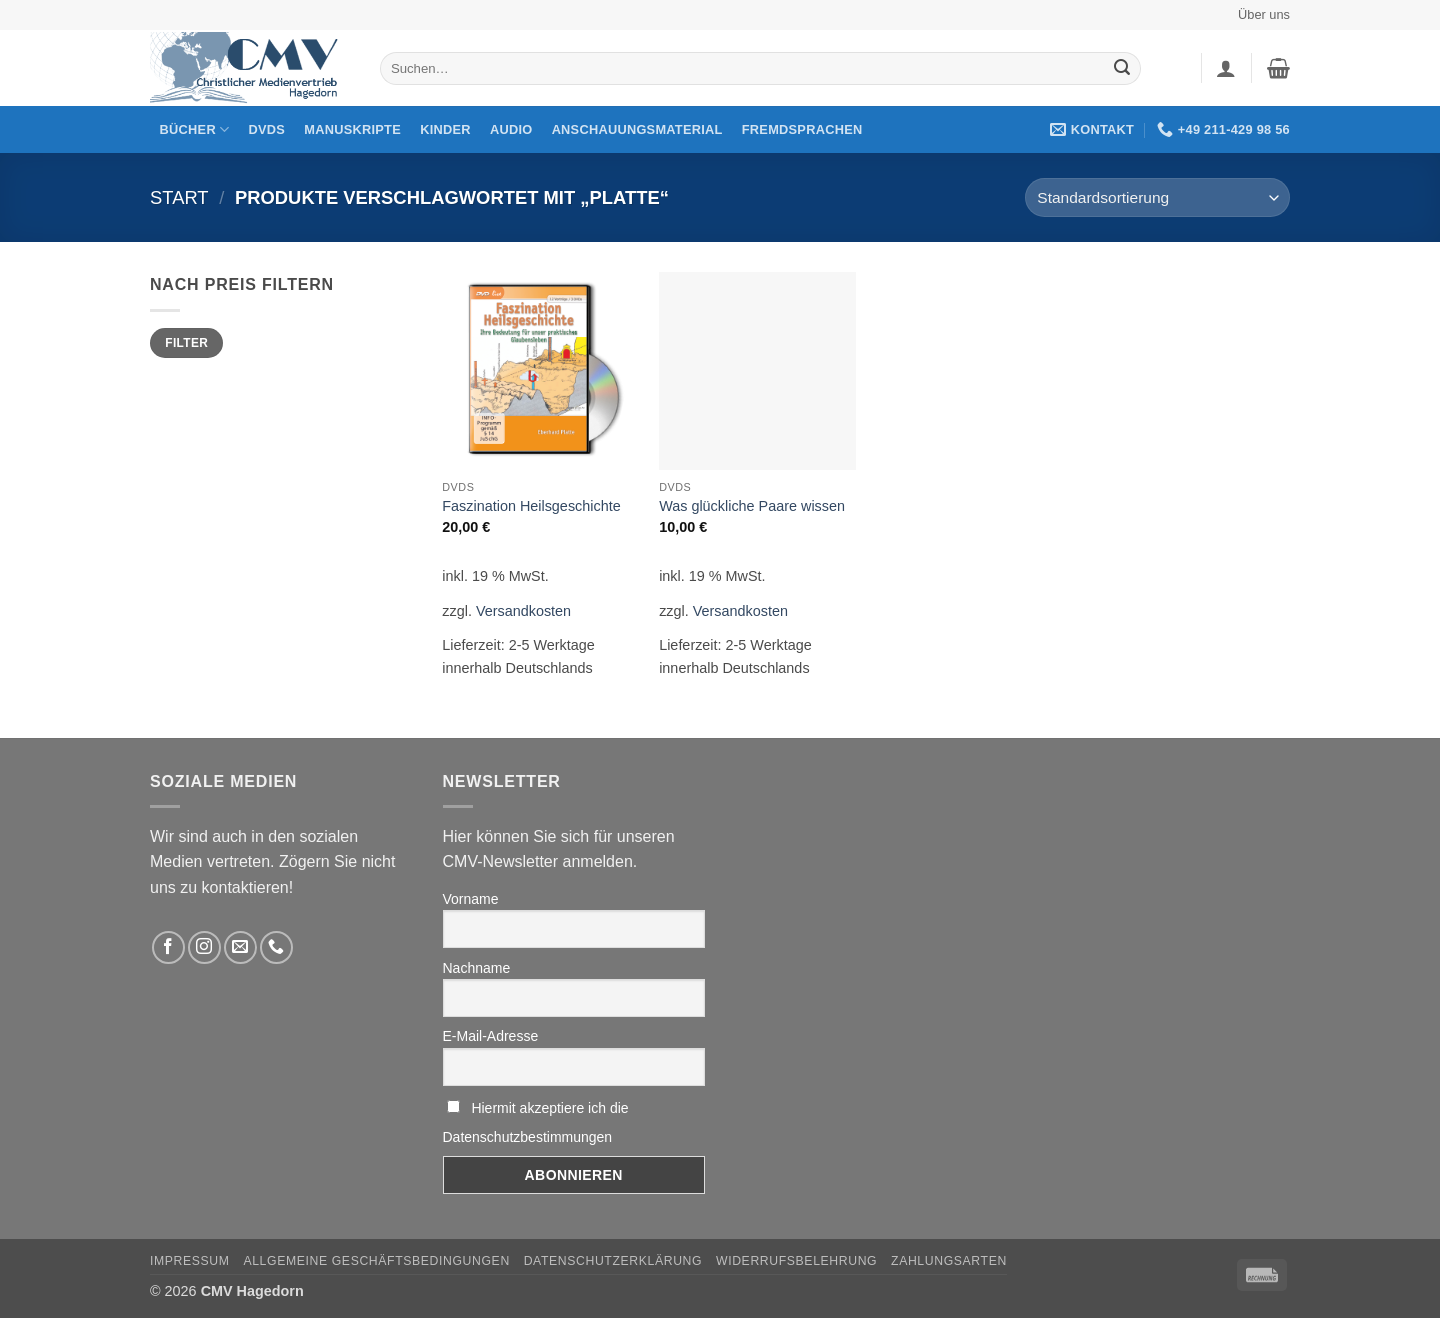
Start (179, 197)
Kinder (445, 129)
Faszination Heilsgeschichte (531, 506)
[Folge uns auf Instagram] (204, 947)
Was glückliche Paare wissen (752, 506)
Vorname (471, 899)
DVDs (267, 129)
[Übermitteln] (1122, 69)
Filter (186, 343)
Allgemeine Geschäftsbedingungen (376, 1261)
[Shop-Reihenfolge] (1157, 197)
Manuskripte (352, 129)
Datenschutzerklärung (613, 1261)
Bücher (195, 129)
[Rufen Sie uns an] (276, 947)
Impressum (190, 1261)
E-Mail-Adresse (491, 1036)
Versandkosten (523, 611)
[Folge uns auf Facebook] (168, 947)
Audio (511, 129)
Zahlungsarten (949, 1261)
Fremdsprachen (802, 129)
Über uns (1264, 14)
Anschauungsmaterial (637, 129)
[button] (1226, 68)
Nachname (477, 968)
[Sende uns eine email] (240, 947)
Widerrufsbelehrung (796, 1261)
